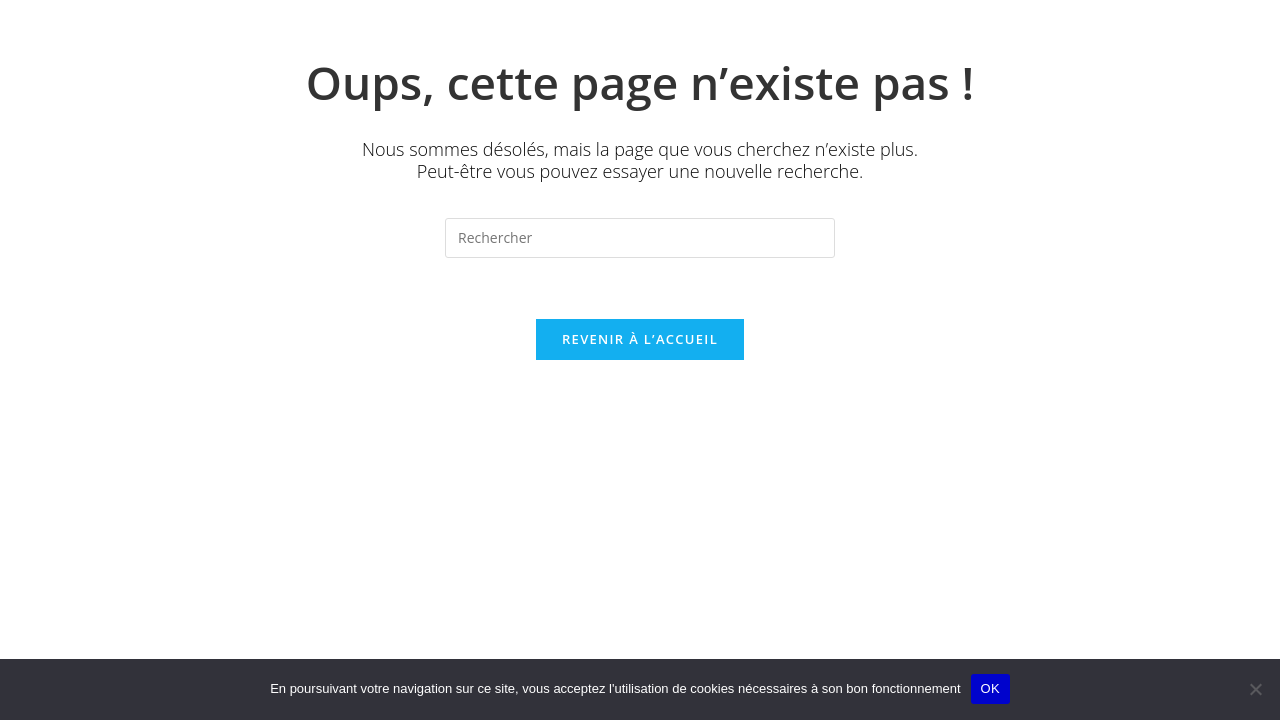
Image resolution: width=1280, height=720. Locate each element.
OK (990, 688)
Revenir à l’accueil (640, 339)
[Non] (1255, 689)
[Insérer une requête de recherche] (640, 238)
